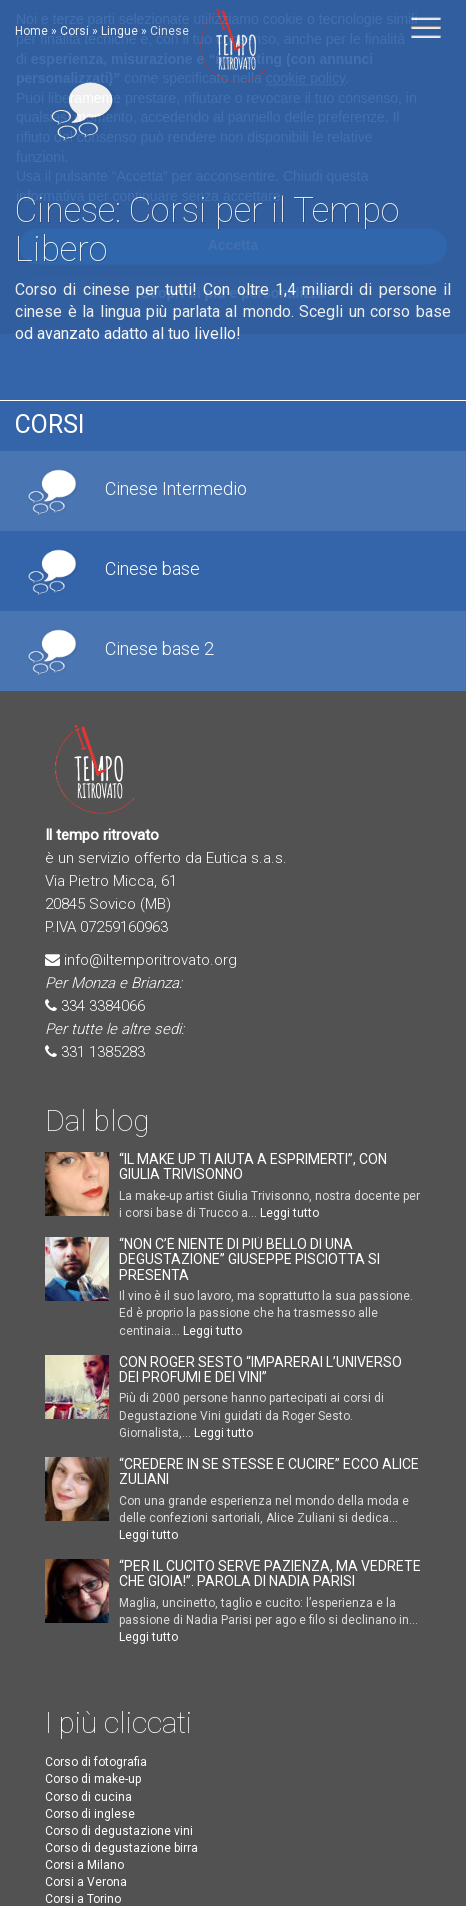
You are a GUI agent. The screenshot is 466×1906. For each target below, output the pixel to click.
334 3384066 (103, 1006)
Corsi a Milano (84, 1865)
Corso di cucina (88, 1797)
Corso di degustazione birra (121, 1848)
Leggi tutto (289, 1213)
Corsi (74, 31)
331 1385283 (103, 1052)
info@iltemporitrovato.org (150, 960)
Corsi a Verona (86, 1882)
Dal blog (97, 1120)
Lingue (119, 31)
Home (31, 31)
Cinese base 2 (159, 649)
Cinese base (152, 569)
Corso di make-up (93, 1779)
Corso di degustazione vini (119, 1831)
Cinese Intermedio (176, 489)
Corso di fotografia (96, 1762)
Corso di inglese (90, 1814)
